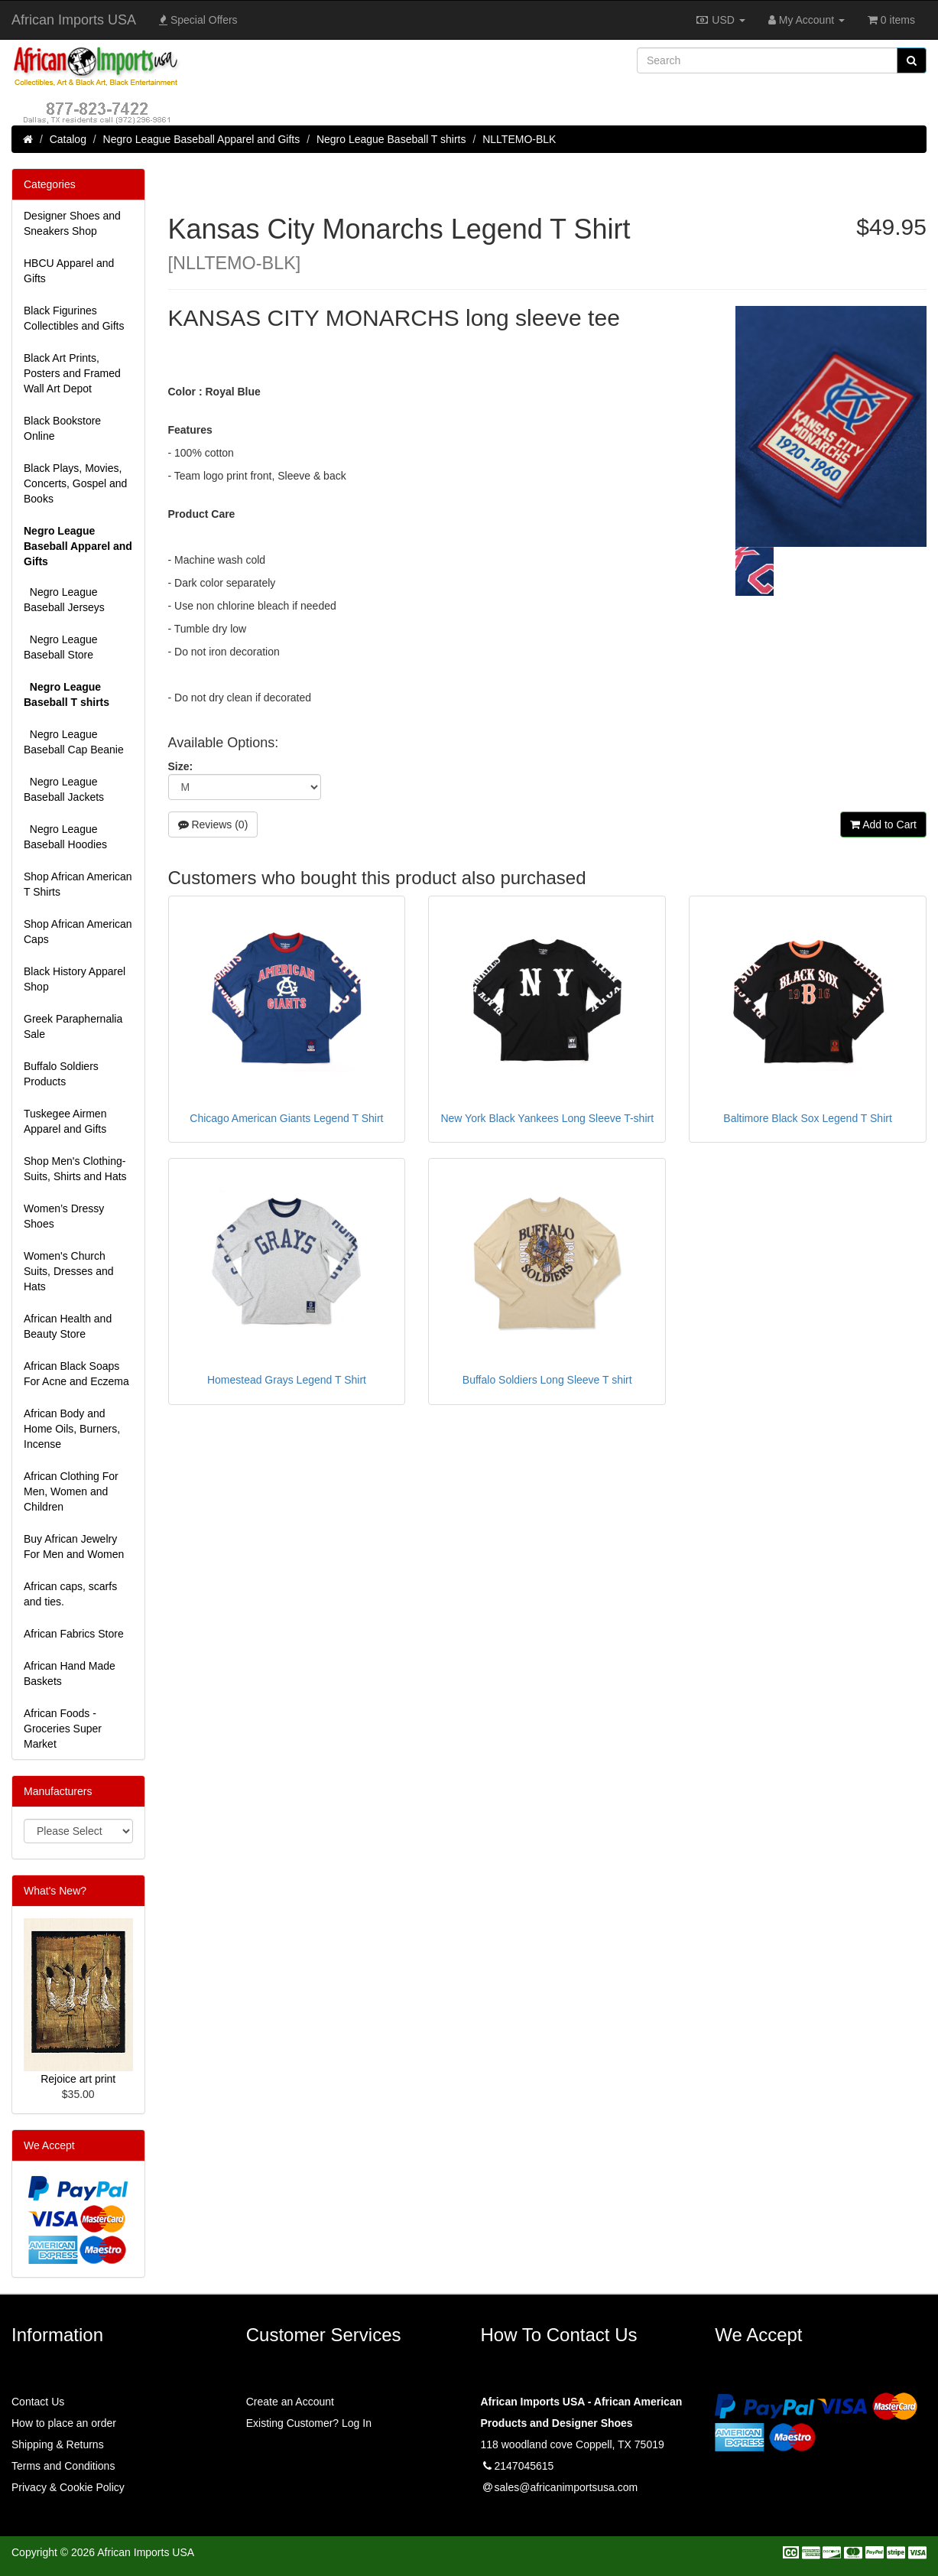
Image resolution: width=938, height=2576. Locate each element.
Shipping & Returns (57, 2444)
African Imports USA (73, 20)
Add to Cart (883, 824)
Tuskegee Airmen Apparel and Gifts (65, 1121)
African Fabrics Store (74, 1634)
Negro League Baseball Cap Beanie (74, 742)
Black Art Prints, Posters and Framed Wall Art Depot (72, 373)
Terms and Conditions (63, 2466)
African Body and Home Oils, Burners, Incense (72, 1428)
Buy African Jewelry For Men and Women (74, 1546)
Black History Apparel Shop (74, 979)
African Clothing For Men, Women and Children (71, 1491)
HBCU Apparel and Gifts (69, 271)
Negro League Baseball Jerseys (64, 599)
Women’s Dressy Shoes (64, 1216)
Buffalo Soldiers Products (61, 1074)
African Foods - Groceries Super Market (63, 1728)
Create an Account (290, 2401)
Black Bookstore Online (62, 428)
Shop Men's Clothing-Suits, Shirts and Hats (75, 1168)
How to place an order (63, 2423)
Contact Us (37, 2401)
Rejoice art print (78, 2079)
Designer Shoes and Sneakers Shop (72, 223)
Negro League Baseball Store (61, 647)
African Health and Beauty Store (68, 1326)
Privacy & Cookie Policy (68, 2487)
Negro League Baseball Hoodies (65, 837)
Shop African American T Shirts (78, 884)
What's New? (55, 1891)
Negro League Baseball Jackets (64, 789)
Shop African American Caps (78, 931)
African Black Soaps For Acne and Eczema (76, 1373)
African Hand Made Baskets (69, 1673)
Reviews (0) (213, 824)
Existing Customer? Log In (309, 2423)
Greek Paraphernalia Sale (73, 1026)
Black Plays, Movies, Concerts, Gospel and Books (75, 483)
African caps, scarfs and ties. (70, 1594)
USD (720, 20)
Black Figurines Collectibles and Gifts (74, 318)
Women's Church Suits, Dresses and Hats (69, 1271)
